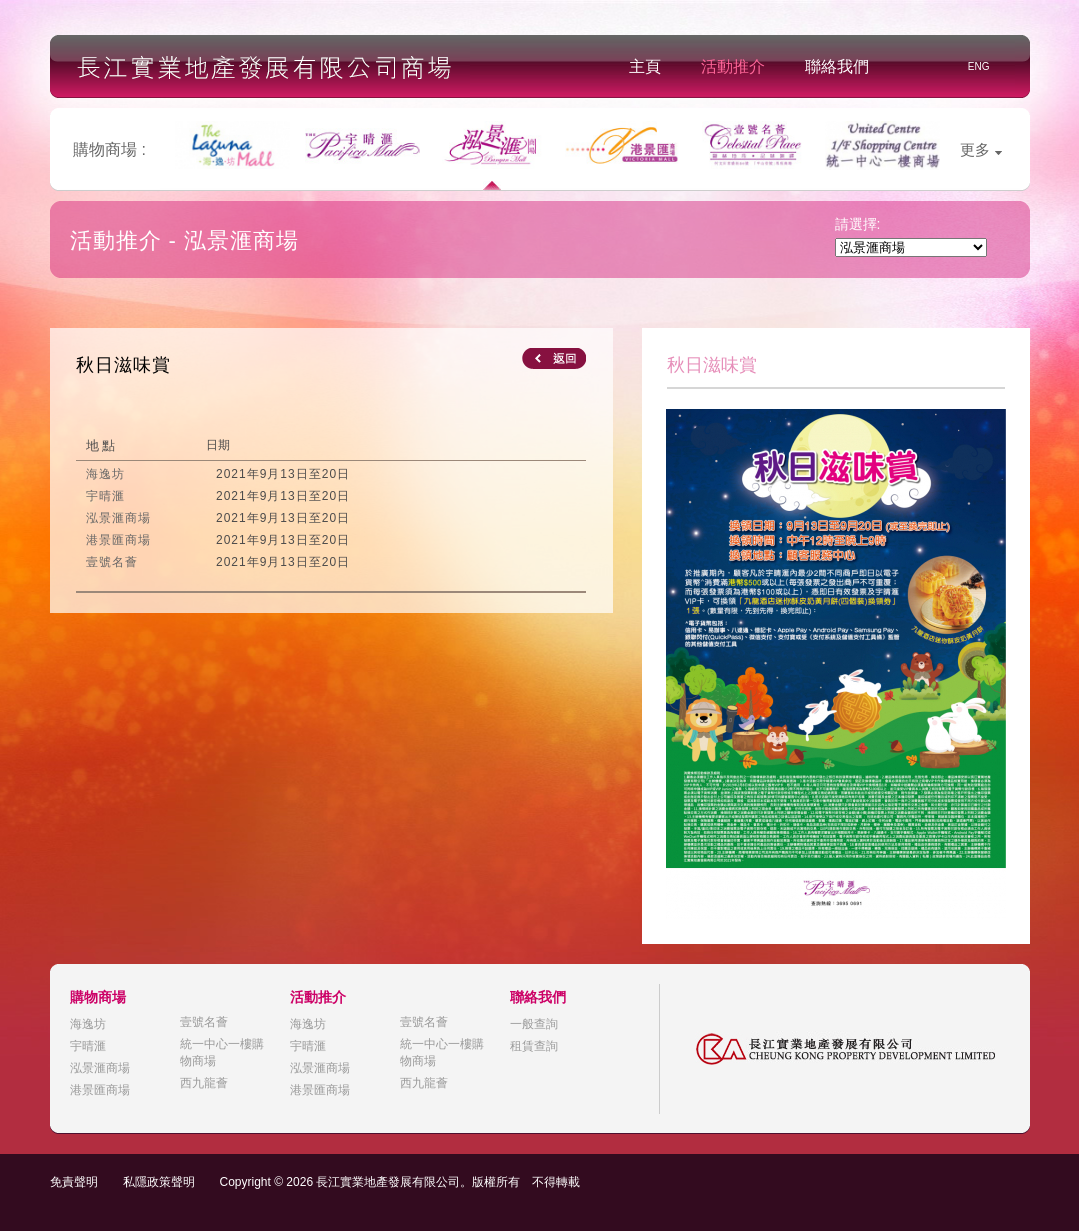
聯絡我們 (837, 66)
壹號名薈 (204, 1022)
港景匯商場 (100, 1090)
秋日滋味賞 (123, 365)
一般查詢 (534, 1024)
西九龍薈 (204, 1083)
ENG (979, 66)
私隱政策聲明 (159, 1182)
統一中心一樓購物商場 (222, 1052)
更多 (981, 149)
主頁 (645, 66)
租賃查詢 (534, 1046)
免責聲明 (74, 1182)
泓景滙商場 (100, 1068)
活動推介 (733, 66)
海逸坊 (88, 1024)
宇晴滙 (88, 1046)
